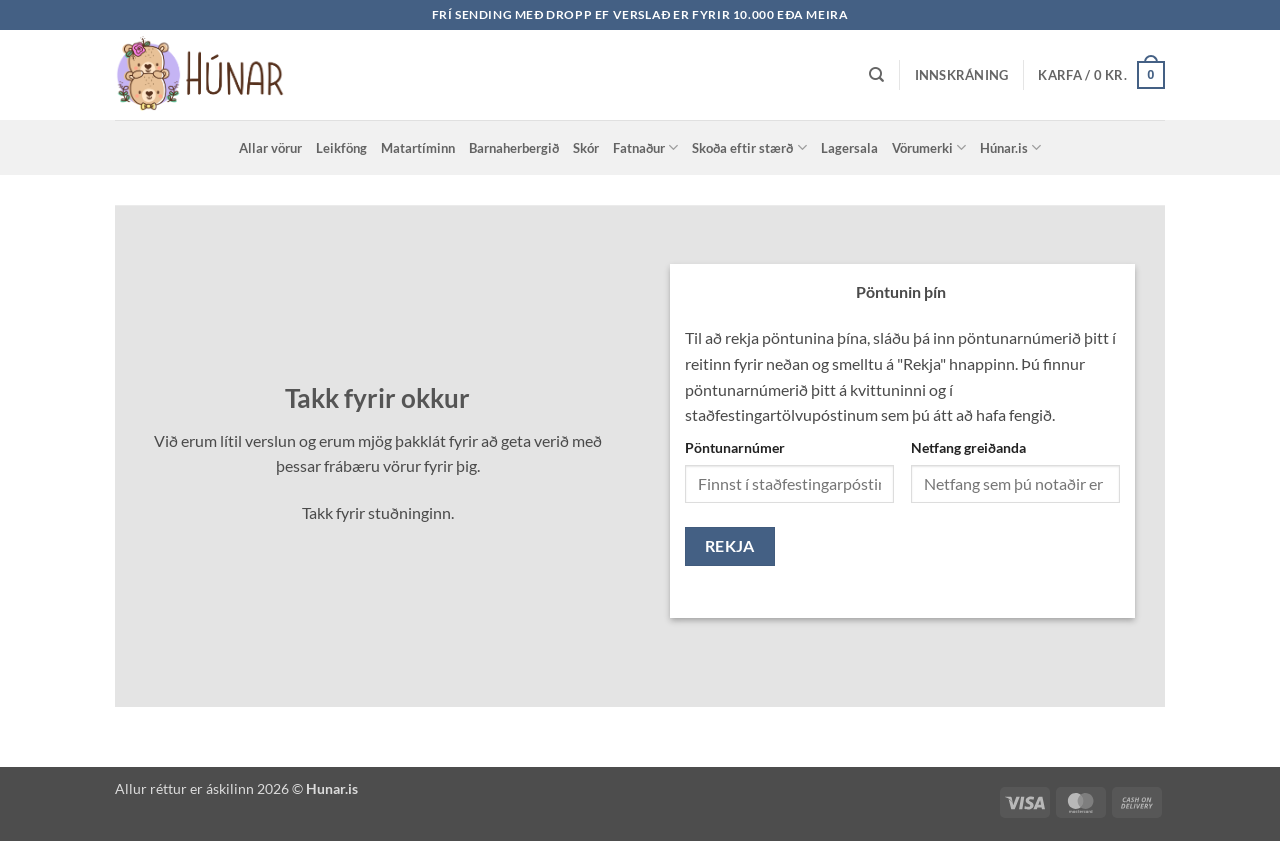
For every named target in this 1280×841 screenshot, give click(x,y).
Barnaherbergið (514, 148)
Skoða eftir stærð (749, 147)
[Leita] (876, 75)
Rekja (730, 546)
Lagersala (849, 148)
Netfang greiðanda (968, 447)
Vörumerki (929, 147)
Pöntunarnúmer (735, 447)
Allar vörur (270, 148)
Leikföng (341, 148)
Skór (586, 148)
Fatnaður (645, 147)
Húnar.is (1010, 147)
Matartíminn (418, 148)
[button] (962, 75)
